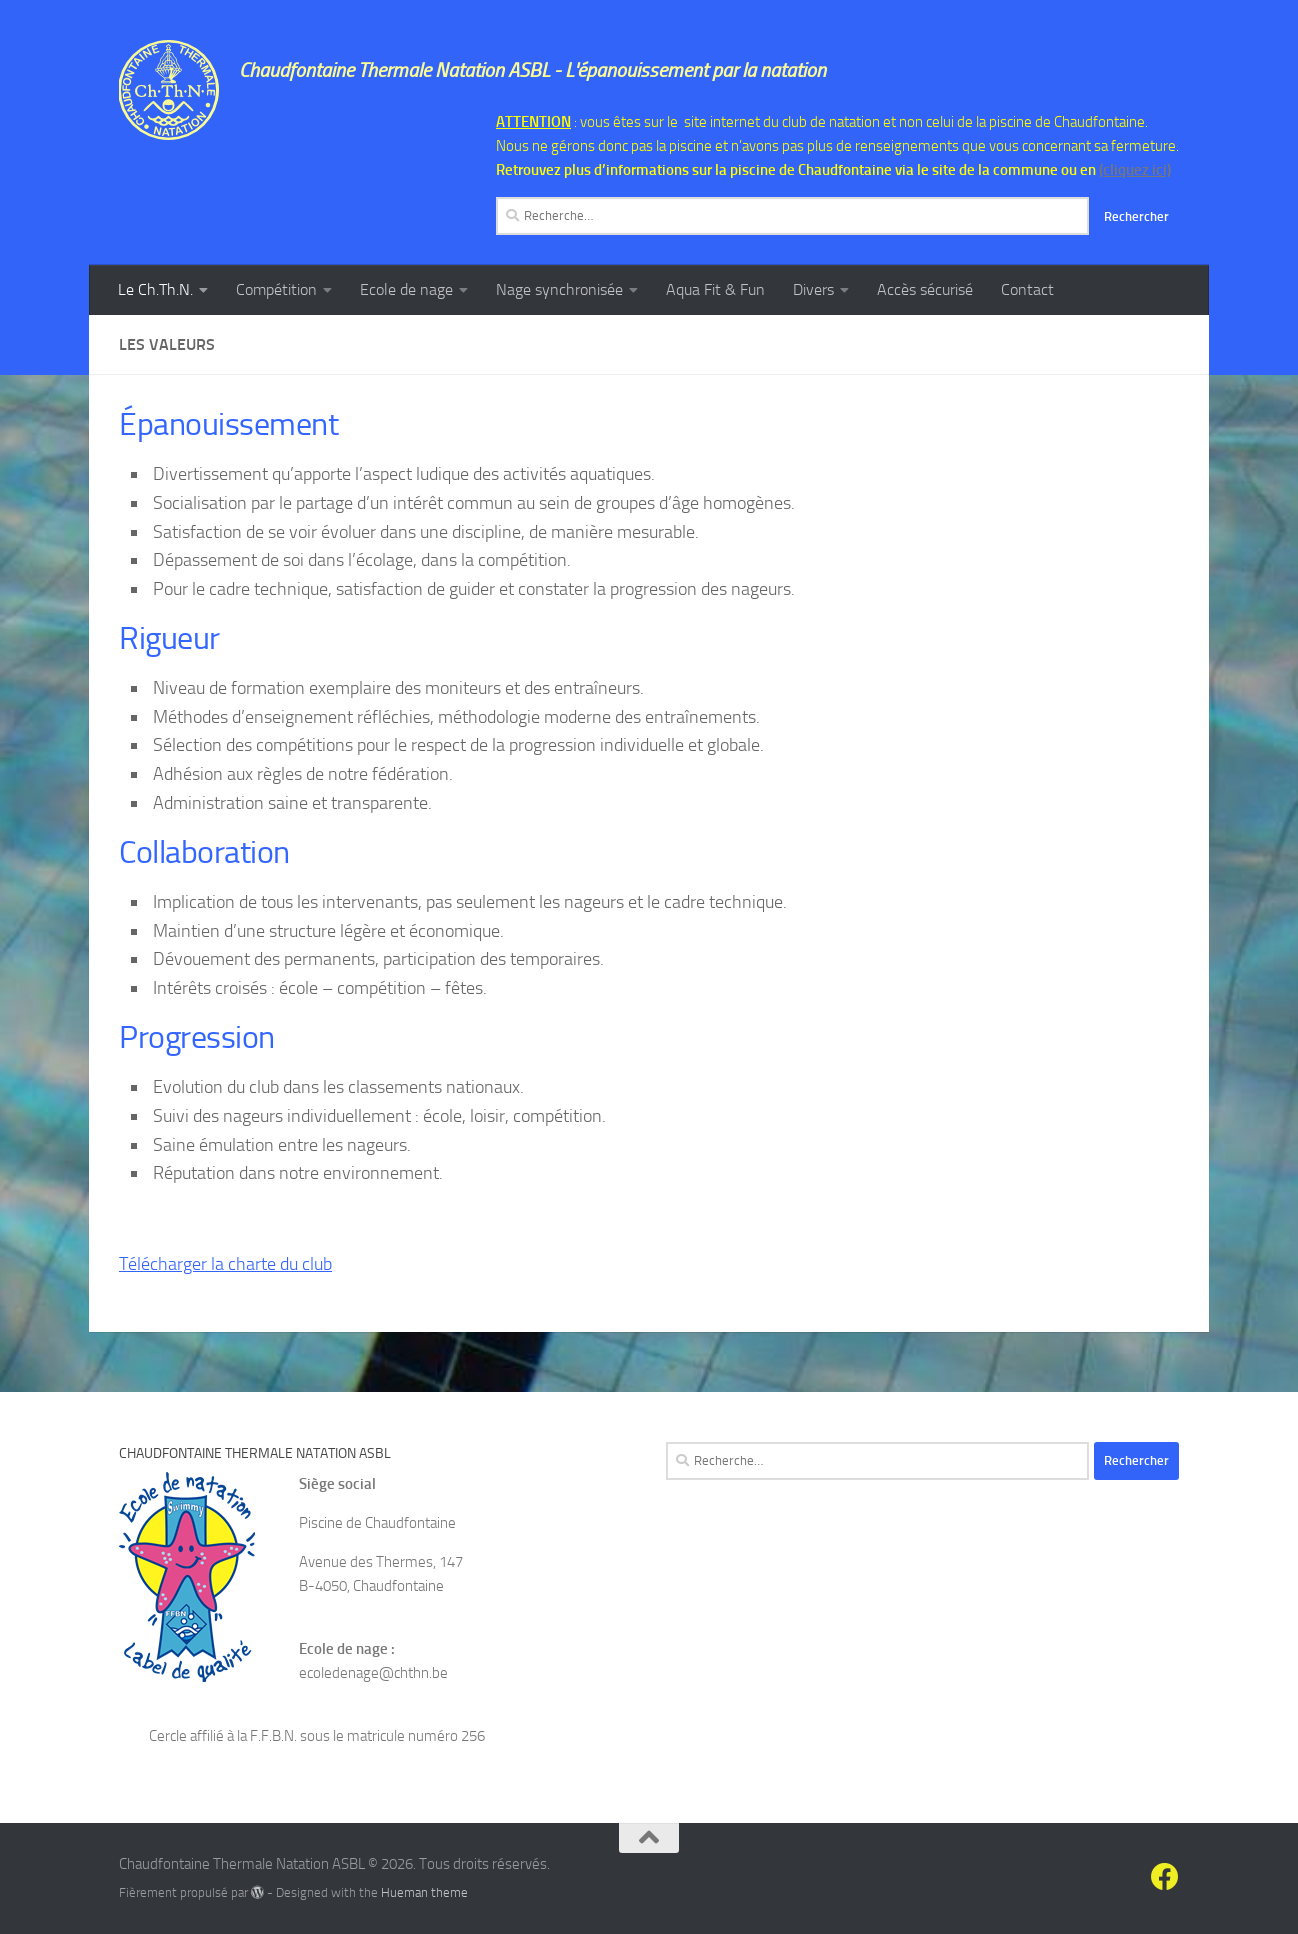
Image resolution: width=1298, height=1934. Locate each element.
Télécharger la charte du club (225, 1264)
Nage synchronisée (559, 289)
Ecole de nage (406, 289)
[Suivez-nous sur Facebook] (1165, 1877)
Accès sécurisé (925, 289)
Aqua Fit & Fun (715, 289)
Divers (813, 289)
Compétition (276, 289)
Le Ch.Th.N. (155, 289)
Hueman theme (424, 1892)
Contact (1027, 289)
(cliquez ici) (1135, 170)
